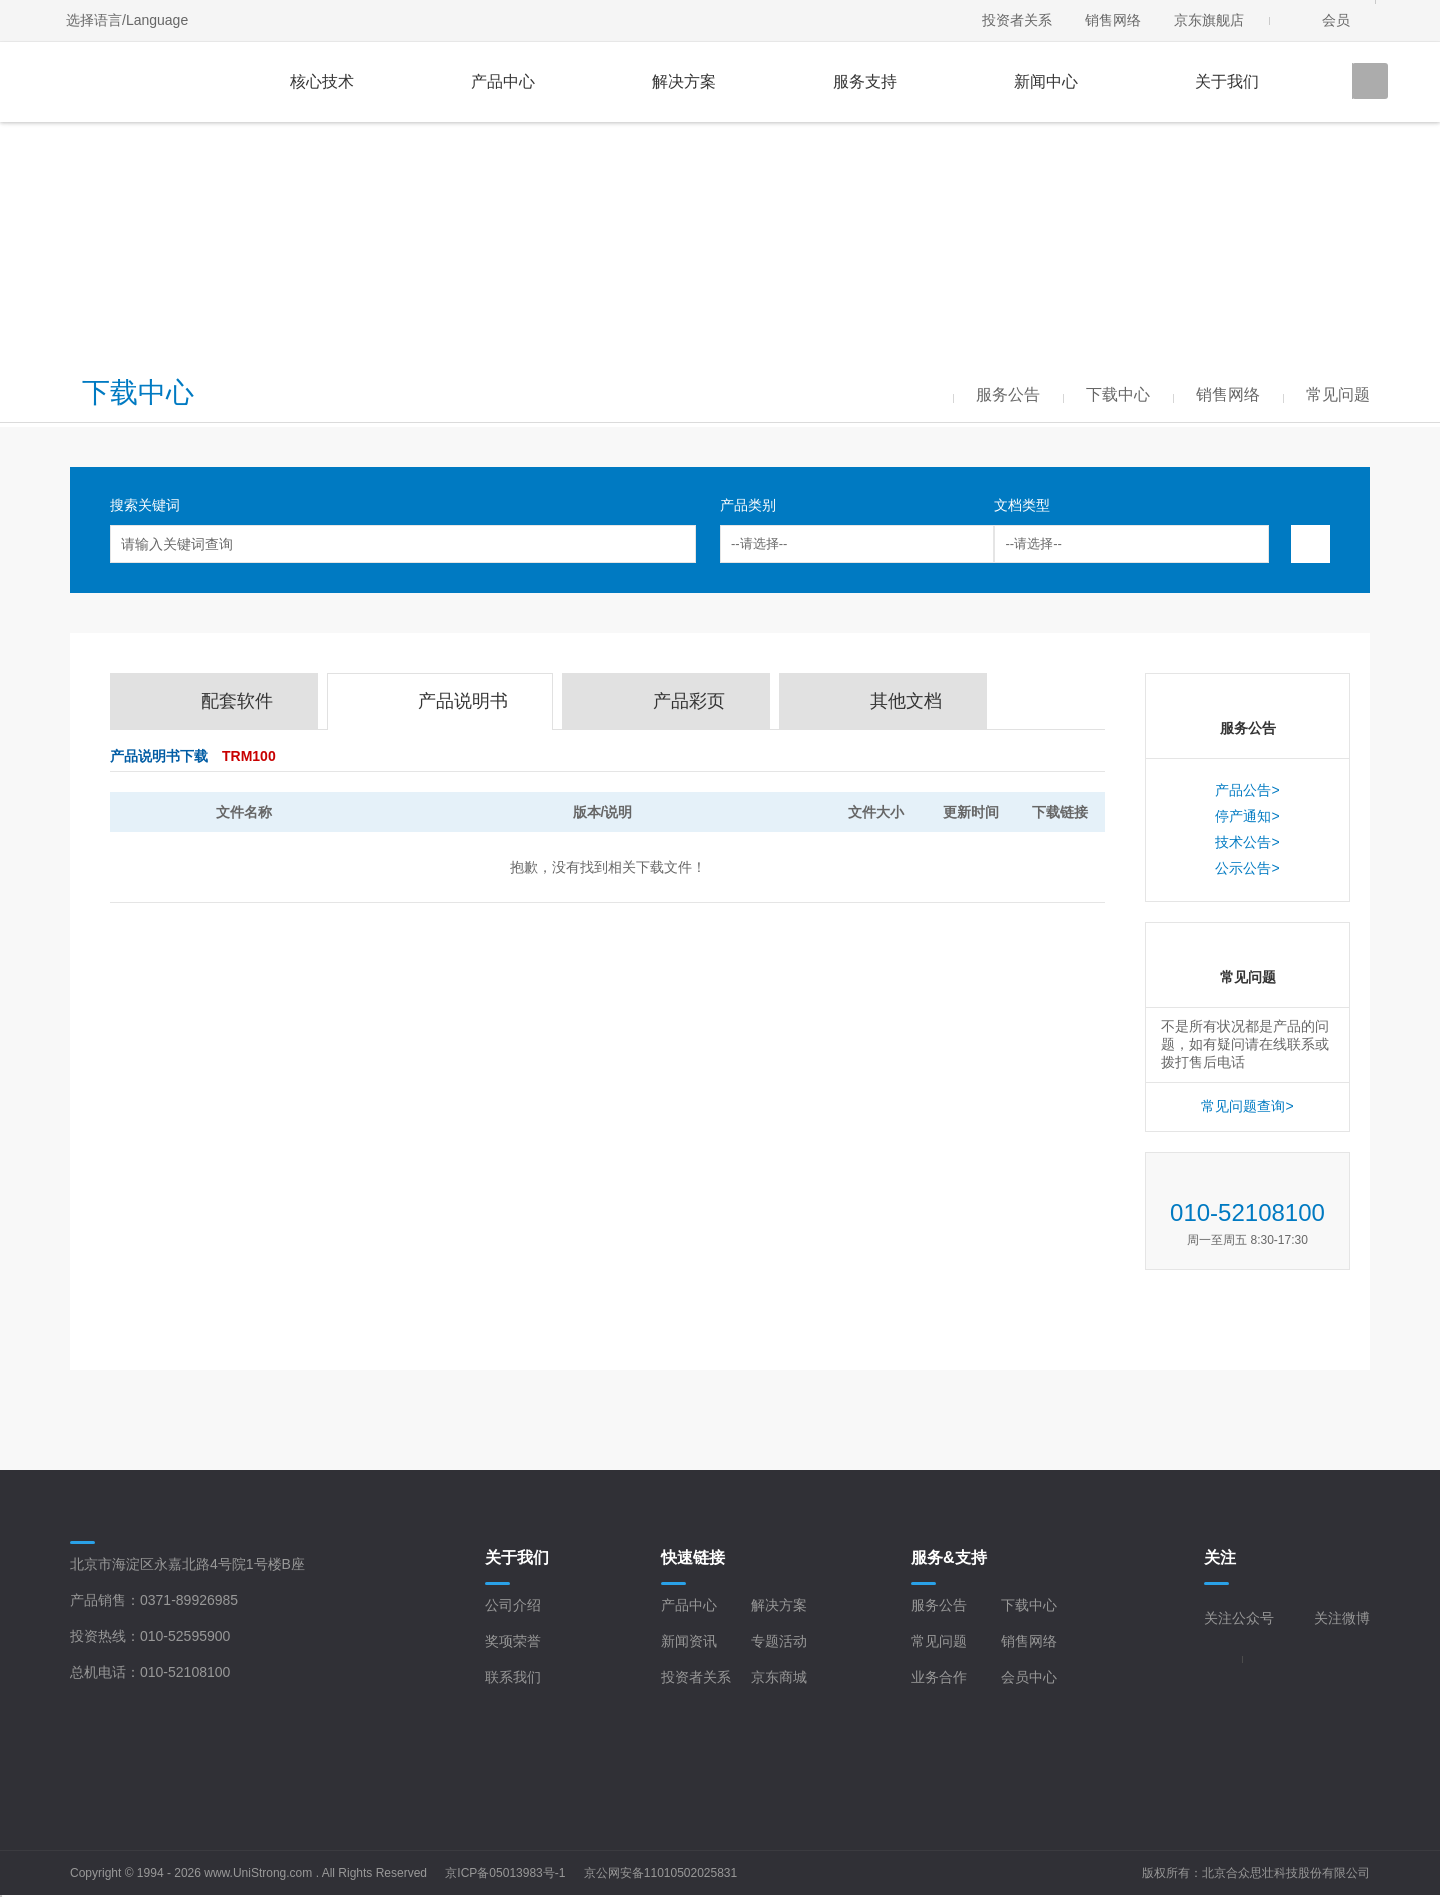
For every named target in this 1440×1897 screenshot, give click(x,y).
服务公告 (939, 1605)
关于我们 (1227, 81)
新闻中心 (1046, 81)
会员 (1336, 20)
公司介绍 (513, 1605)
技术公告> (1247, 842)
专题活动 (779, 1641)
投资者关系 (1017, 20)
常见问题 (939, 1641)
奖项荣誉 (513, 1641)
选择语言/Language (127, 20)
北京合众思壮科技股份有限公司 (1286, 1873)
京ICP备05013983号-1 (505, 1873)
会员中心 (1029, 1677)
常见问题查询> (1247, 1106)
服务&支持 (949, 1557)
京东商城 (779, 1677)
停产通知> (1247, 816)
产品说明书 (463, 701)
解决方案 (684, 81)
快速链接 (693, 1557)
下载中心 (1029, 1605)
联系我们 (513, 1677)
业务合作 (939, 1677)
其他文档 (906, 701)
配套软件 (237, 701)
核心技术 (322, 81)
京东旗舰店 (1209, 20)
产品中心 (503, 81)
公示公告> (1247, 868)
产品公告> (1247, 790)
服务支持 (865, 81)
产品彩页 (689, 701)
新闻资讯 (689, 1641)
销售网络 (1113, 20)
